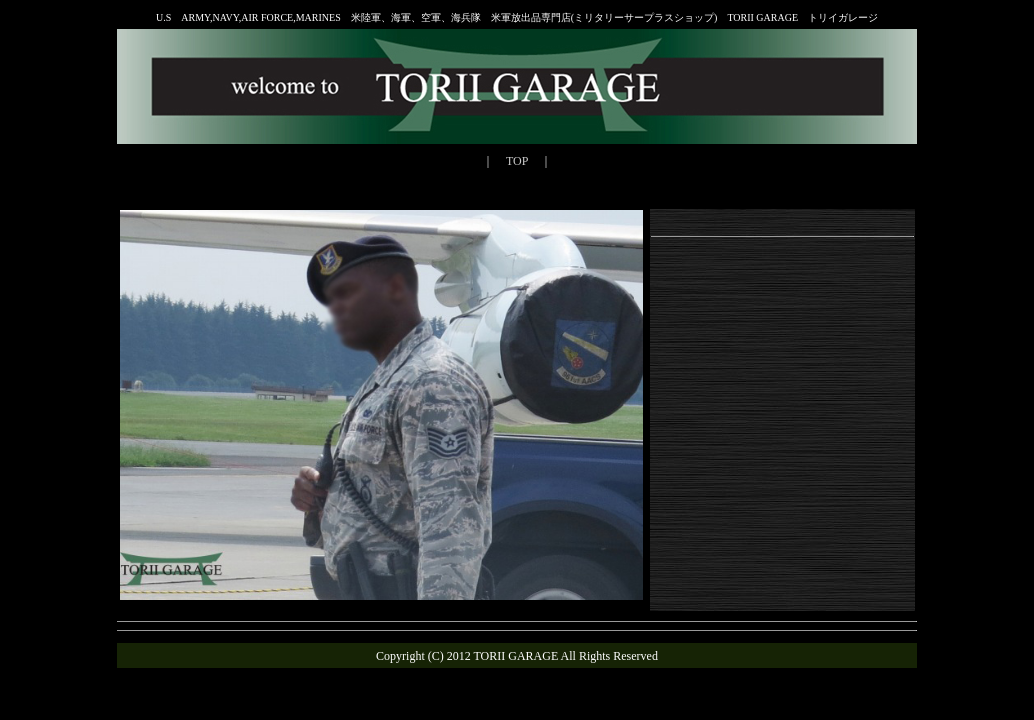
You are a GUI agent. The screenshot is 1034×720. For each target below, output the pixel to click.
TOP (517, 161)
